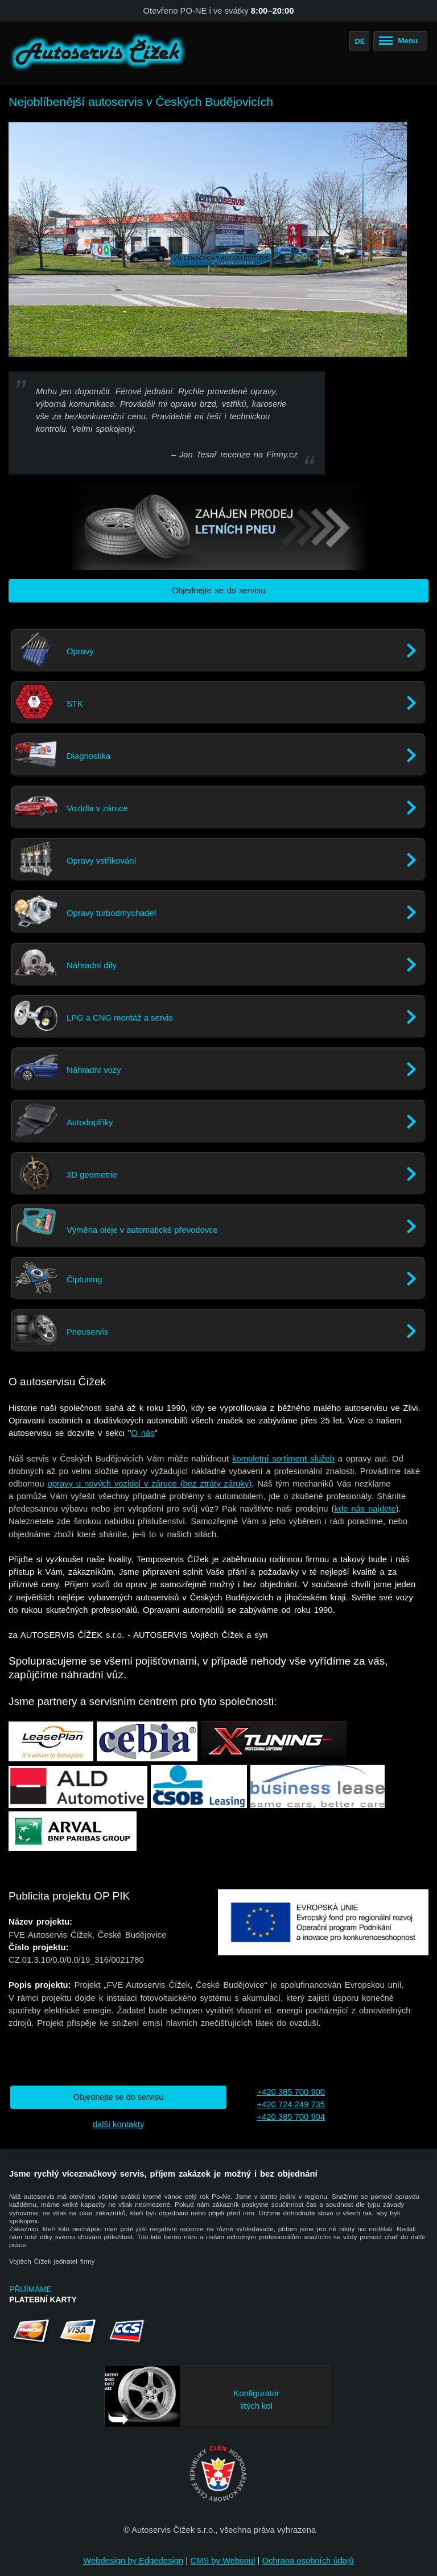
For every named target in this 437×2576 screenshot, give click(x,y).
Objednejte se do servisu (218, 590)
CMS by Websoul (222, 2560)
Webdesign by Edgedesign (133, 2560)
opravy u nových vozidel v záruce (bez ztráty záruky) (150, 1483)
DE (359, 41)
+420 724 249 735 (291, 2104)
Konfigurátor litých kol (256, 2399)
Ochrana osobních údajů (307, 2560)
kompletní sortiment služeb (283, 1458)
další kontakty (118, 2124)
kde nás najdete (365, 1508)
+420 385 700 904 (291, 2116)
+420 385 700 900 (291, 2091)
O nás (142, 1433)
